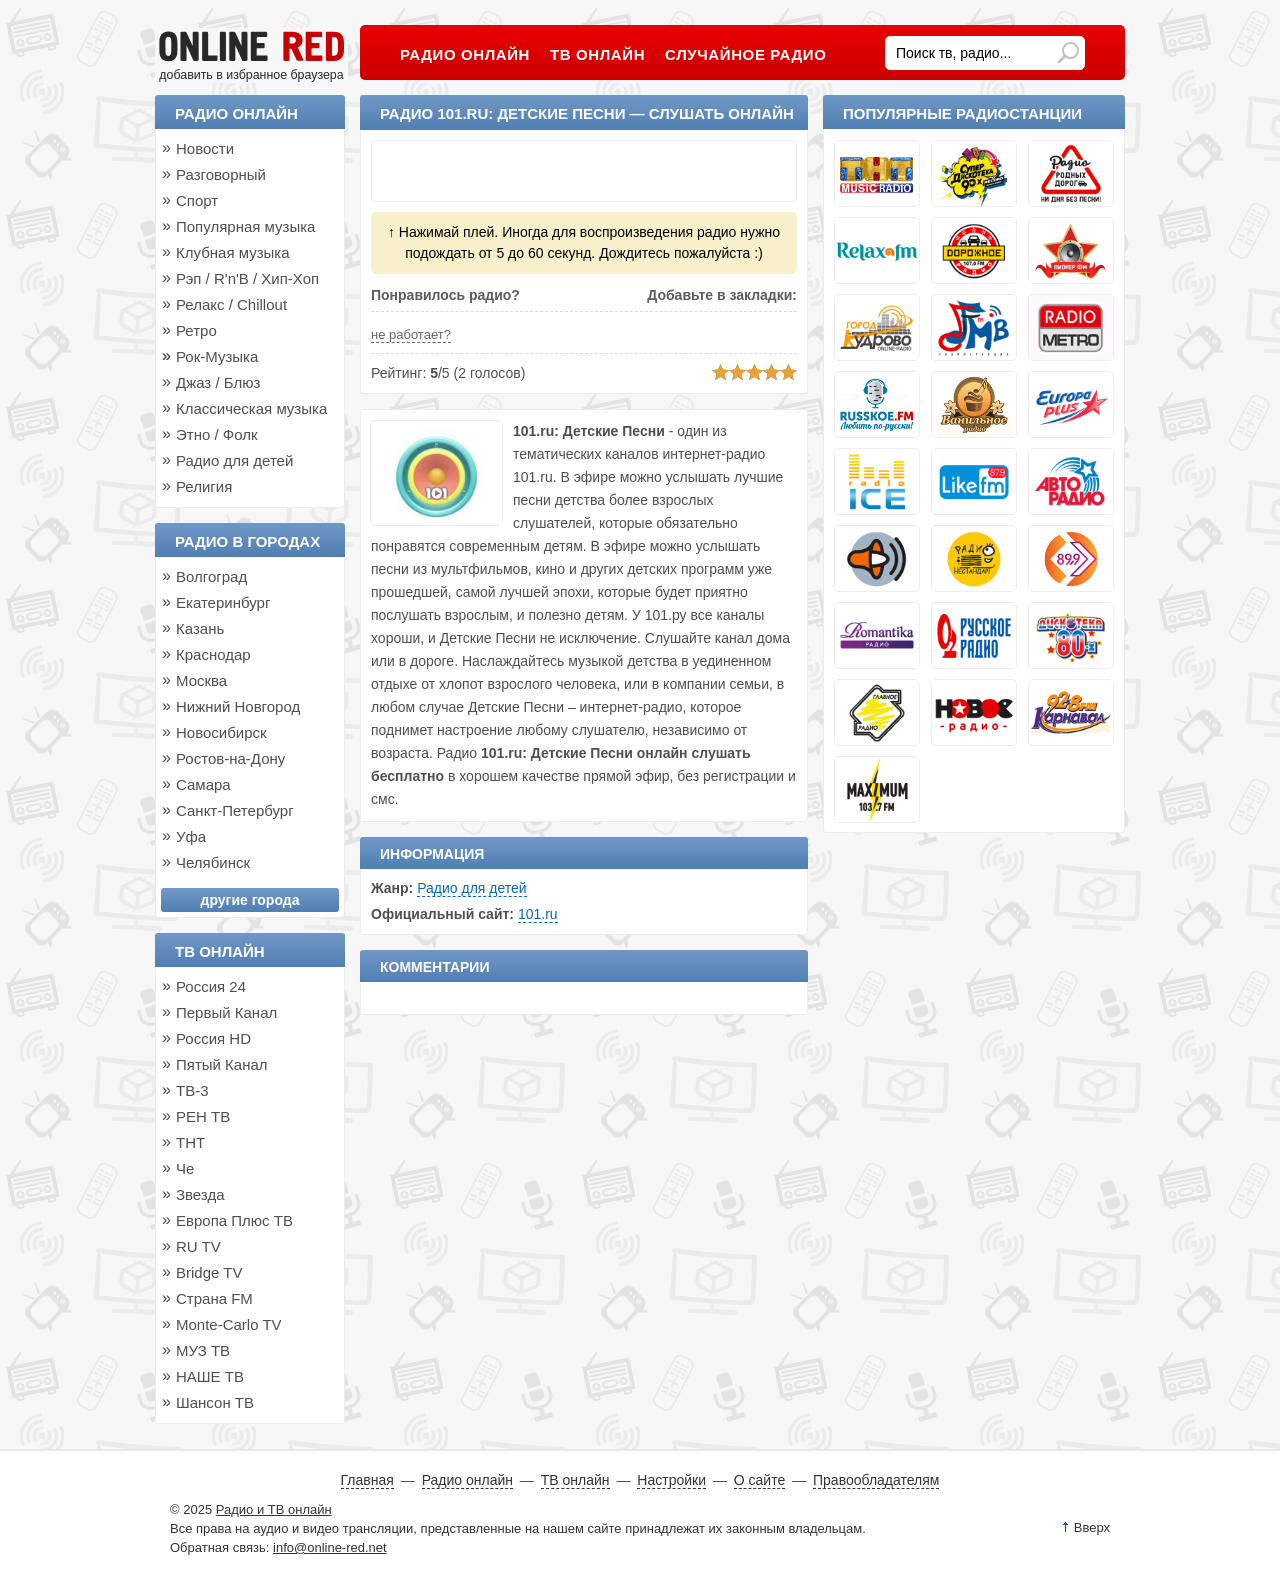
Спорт (197, 200)
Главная (367, 1480)
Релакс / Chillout (231, 304)
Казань (200, 628)
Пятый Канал (222, 1064)
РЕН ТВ (203, 1116)
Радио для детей (471, 888)
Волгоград (211, 576)
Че (185, 1168)
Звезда (200, 1194)
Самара (203, 784)
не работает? (411, 334)
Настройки (671, 1480)
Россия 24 (211, 986)
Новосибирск (221, 732)
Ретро (196, 330)
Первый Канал (226, 1012)
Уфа (191, 836)
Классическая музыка (251, 408)
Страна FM (214, 1298)
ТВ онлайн (220, 951)
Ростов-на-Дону (230, 758)
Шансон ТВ (215, 1402)
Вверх (1092, 1527)
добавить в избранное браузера (251, 75)
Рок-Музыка (217, 356)
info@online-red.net (330, 1547)
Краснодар (213, 654)
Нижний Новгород (238, 706)
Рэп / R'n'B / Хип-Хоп (247, 278)
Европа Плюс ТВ (234, 1220)
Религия (204, 486)
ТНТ (190, 1142)
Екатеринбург (223, 602)
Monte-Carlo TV (229, 1324)
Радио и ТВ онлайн (274, 1509)
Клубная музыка (233, 252)
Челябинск (213, 862)
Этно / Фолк (217, 434)
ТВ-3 (192, 1090)
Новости (205, 148)
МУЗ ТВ (203, 1350)
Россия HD (213, 1038)
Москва (201, 680)
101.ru (538, 914)
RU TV (198, 1246)
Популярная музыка (245, 226)
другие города (250, 900)
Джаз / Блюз (218, 382)
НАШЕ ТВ (210, 1376)
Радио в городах (247, 541)
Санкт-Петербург (235, 810)
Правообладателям (876, 1480)
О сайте (759, 1480)
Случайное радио (745, 54)
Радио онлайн (236, 113)
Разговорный (221, 174)
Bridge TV (209, 1272)
